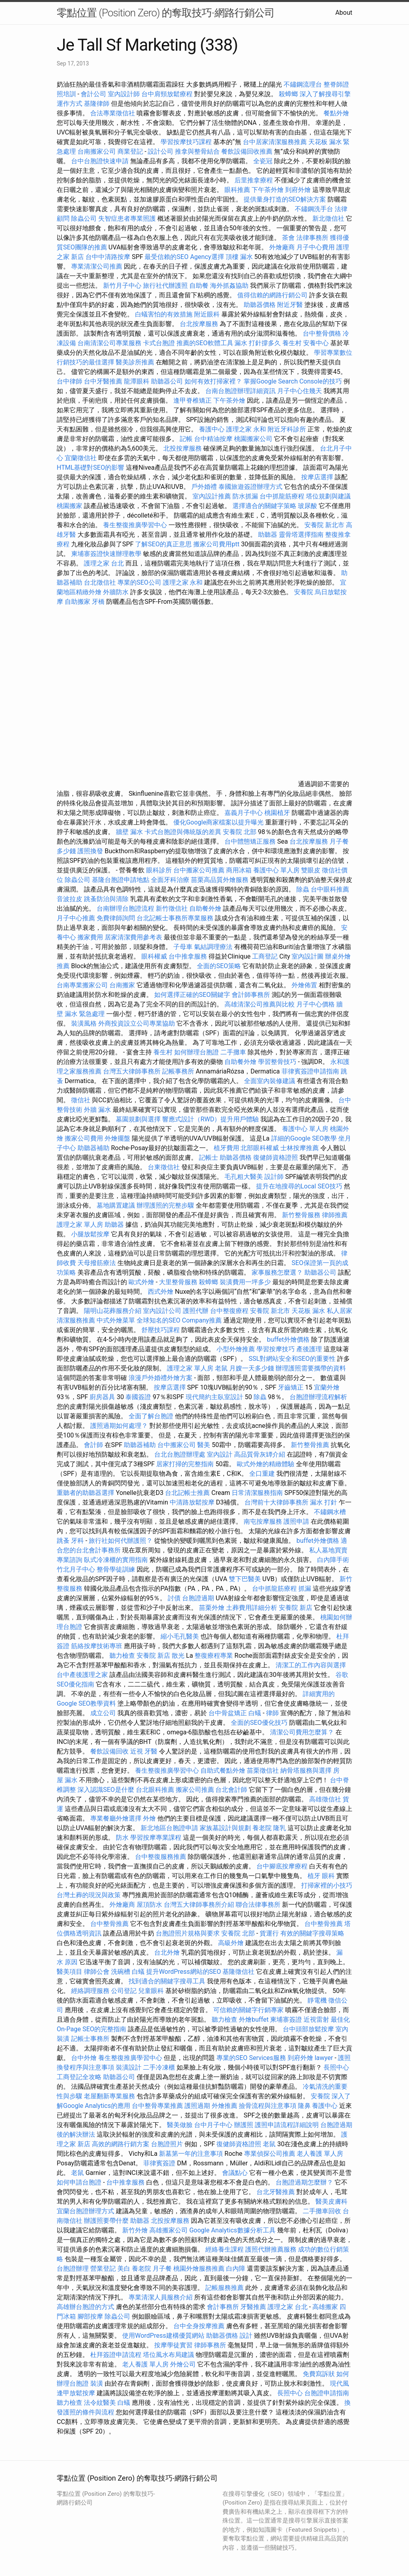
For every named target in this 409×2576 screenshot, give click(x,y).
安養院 (303, 592)
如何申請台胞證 (80, 2182)
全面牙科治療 (170, 880)
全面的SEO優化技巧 (259, 1722)
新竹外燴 (135, 2230)
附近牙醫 (290, 304)
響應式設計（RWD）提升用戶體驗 (210, 1119)
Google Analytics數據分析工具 (232, 2230)
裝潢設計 (128, 2067)
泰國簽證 (138, 1397)
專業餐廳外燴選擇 (116, 1818)
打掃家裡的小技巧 (326, 1885)
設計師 (274, 1176)
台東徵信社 (164, 1167)
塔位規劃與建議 (328, 496)
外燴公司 (183, 2364)
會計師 (93, 1445)
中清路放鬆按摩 (193, 1502)
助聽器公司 (167, 381)
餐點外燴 (336, 113)
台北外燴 (167, 1952)
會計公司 (93, 94)
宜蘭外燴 (327, 1387)
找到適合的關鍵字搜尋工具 (167, 1981)
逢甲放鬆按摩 (77, 2393)
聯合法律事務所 (258, 1904)
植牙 (314, 1876)
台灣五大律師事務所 (132, 1071)
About (343, 12)
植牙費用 (226, 1148)
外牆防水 (116, 592)
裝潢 (96, 2383)
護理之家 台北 (104, 563)
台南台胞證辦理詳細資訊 (240, 391)
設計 (246, 2335)
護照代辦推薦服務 (271, 2249)
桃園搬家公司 (253, 439)
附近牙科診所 (287, 429)
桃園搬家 (69, 506)
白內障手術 (333, 1560)
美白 (123, 2268)
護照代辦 (195, 1311)
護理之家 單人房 (80, 1224)
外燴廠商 (282, 247)
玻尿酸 (307, 506)
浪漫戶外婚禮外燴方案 (161, 1378)
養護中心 (211, 429)
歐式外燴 (141, 1282)
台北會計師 (231, 1789)
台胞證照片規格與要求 (188, 1933)
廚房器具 (102, 1397)
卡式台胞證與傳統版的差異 (184, 832)
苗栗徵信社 (263, 1770)
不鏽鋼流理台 (303, 84)
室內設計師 (124, 94)
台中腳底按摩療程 (282, 1866)
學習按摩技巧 (276, 1349)
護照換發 (90, 851)
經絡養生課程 (225, 2249)
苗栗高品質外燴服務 (220, 880)
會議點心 (235, 2173)
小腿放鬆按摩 (91, 1234)
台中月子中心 (213, 2125)
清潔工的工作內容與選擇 (311, 1665)
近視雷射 (316, 2019)
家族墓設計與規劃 (225, 1828)
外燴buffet (253, 2019)
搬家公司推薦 (195, 1789)
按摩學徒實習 (174, 2345)
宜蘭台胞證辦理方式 (86, 2211)
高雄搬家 (325, 2307)
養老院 (262, 1828)
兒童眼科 (151, 1991)
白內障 (235, 2268)
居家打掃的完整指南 (185, 1464)
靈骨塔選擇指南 (301, 534)
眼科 (328, 1876)
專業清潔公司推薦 (97, 266)
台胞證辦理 (73, 2268)
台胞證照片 (167, 2144)
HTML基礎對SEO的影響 (90, 467)
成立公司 (103, 1713)
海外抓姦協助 (229, 285)
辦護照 (243, 2125)
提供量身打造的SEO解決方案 (285, 199)
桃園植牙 (277, 812)
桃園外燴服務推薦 (199, 2268)
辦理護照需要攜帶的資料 (311, 1368)
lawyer (324, 2058)
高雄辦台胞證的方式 (86, 2307)
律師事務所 (210, 2345)
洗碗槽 (120, 1971)
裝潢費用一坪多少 (245, 1282)
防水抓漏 (245, 496)
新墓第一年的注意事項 (191, 2153)
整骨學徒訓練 (117, 1569)
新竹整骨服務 (301, 1215)
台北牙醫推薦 (275, 2192)
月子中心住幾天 (299, 391)
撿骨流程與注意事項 (267, 2105)
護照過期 (197, 2105)
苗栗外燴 (211, 1607)
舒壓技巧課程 (161, 1330)
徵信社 (80, 1100)
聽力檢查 (122, 1655)
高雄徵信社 (325, 1799)
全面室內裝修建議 (269, 1081)
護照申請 (296, 1521)
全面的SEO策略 (219, 966)
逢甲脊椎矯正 (193, 400)
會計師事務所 (251, 994)
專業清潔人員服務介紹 (161, 2297)
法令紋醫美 (100, 2402)
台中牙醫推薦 (103, 381)
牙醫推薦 (253, 2307)
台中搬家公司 (176, 1445)
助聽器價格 (260, 304)
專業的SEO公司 (139, 582)
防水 (122, 1837)
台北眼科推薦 (155, 1789)
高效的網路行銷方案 (120, 2144)
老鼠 (221, 1368)
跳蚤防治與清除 (106, 899)
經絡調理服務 (90, 1991)
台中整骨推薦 (110, 1924)
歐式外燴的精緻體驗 (265, 1464)
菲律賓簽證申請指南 (311, 1071)
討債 (174, 1598)
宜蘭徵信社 (81, 458)
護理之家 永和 (246, 429)
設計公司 (160, 151)
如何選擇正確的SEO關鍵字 (192, 994)
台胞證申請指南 (326, 2393)
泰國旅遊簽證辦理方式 (251, 486)
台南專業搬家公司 (82, 985)
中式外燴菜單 (116, 1320)
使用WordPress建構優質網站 (163, 2335)
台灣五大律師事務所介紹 (199, 1904)
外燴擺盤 (117, 1138)
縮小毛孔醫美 (180, 1636)
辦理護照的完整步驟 (166, 1205)
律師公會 (96, 1971)
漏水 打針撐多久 (257, 343)
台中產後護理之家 (82, 1674)
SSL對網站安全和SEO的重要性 (291, 1358)
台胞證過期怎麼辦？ (305, 2182)
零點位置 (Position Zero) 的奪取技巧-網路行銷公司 (165, 13)
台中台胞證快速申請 (100, 161)
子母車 (183, 947)
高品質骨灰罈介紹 (259, 1454)
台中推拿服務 (188, 956)
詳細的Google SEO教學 (304, 1138)
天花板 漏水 (308, 1311)
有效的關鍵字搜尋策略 (312, 1933)
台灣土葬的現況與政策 (89, 1895)
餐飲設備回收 (109, 1751)
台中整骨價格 (323, 333)
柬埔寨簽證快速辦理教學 (107, 554)
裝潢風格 (84, 1023)
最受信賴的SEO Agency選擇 (184, 257)
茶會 (288, 237)
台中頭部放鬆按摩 (309, 2029)
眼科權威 (154, 956)
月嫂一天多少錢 (251, 1368)
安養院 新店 (295, 1607)
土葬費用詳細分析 (251, 1607)
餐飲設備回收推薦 (246, 151)
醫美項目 (69, 1971)
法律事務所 (312, 237)
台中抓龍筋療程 (283, 496)
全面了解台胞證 (151, 1416)
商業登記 (130, 151)
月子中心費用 (315, 247)
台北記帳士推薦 (187, 1493)
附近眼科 (207, 314)
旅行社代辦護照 (165, 285)
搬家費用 (90, 937)
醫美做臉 (180, 2125)
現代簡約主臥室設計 (214, 1397)
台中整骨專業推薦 (157, 2105)
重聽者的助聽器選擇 (85, 1493)
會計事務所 (223, 2307)
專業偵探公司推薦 (269, 2153)
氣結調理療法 (213, 947)
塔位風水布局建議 (168, 2355)
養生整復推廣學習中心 (135, 525)
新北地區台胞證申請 (170, 1828)
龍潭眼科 (136, 381)
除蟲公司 (84, 218)
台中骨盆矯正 (228, 1713)
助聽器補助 (93, 1148)
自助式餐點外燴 (223, 1770)
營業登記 (103, 2268)
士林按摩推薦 (299, 1148)
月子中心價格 (315, 1004)
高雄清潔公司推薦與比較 (260, 1004)
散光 (178, 1655)
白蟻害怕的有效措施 (164, 314)
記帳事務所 (178, 1071)
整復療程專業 (214, 1655)
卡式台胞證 (159, 343)
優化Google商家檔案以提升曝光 (218, 822)
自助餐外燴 (205, 908)
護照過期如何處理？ (119, 1425)
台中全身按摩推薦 (199, 2326)
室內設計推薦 (212, 496)
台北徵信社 (100, 582)
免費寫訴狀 (319, 2374)
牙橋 (98, 601)
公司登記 (124, 1991)
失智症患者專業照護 (127, 218)
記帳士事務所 (90, 2038)
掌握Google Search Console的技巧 (293, 381)
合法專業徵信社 (112, 113)
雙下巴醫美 (245, 1579)
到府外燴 (298, 190)
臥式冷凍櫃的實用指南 (116, 1560)
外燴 (149, 1818)
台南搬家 (122, 985)
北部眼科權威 (259, 1148)
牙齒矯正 (291, 1387)
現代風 (339, 2383)
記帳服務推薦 (224, 2287)
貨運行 (269, 1933)
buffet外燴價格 (288, 1339)
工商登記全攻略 (79, 2077)
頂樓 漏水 (239, 257)
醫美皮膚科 (331, 2201)
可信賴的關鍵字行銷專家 (248, 2010)
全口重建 (262, 1473)
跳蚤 (63, 1540)
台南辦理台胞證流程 (126, 908)
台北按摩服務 (200, 324)
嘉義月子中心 (243, 812)
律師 (272, 1713)
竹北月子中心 (76, 1569)
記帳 (186, 439)
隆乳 (279, 1828)
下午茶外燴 (268, 190)
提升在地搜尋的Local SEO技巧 (299, 1186)
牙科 (77, 1540)
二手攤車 (233, 1052)
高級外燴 (231, 1943)
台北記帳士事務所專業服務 (175, 918)
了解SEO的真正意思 (163, 544)
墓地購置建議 (116, 1205)
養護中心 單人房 (276, 870)
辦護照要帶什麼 (106, 2220)
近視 (136, 1751)
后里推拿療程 (253, 180)
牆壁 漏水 (129, 832)
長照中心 (336, 2067)
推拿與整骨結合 (197, 151)
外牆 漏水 (97, 1109)
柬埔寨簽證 (286, 2019)
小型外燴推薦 (235, 1349)
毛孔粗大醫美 (243, 1176)
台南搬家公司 (96, 151)
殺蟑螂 (288, 94)
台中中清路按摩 (108, 257)
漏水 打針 (323, 1502)
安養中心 (316, 343)
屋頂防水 (149, 1904)
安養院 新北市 (324, 525)
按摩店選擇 (318, 477)
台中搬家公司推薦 (198, 870)
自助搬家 (77, 601)
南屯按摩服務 (264, 1521)
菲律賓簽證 (159, 2163)
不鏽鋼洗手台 (314, 209)
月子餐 (162, 2268)
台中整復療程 (230, 1311)
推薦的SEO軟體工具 (205, 343)
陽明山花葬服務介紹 (112, 1311)
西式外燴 (160, 1291)
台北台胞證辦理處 (180, 1454)
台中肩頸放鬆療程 (167, 94)
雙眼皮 (310, 870)
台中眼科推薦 (330, 889)
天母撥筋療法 (96, 1263)
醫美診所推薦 (135, 362)
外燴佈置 (304, 985)
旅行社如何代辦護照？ (121, 1540)
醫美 (203, 1445)
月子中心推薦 (76, 918)
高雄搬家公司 (168, 2230)
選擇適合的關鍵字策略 (264, 506)
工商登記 (265, 956)
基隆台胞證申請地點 (121, 880)
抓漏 (304, 1588)
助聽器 (267, 534)
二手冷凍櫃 (159, 2067)
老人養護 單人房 (320, 2153)
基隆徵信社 (238, 1971)
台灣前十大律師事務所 (276, 1502)
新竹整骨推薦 (310, 1445)
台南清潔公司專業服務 (110, 343)
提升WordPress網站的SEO (183, 1971)
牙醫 (151, 1751)
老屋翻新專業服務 (109, 2096)
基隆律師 (96, 103)
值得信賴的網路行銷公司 (272, 295)
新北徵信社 (328, 218)
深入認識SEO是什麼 (105, 1789)
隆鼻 (304, 2105)
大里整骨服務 (179, 1282)
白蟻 (254, 1713)
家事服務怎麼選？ (278, 1272)
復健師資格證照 (276, 1157)
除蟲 (302, 889)
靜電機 (317, 2000)
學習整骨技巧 (278, 1062)
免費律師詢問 (116, 918)
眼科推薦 (237, 190)
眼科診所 (159, 870)
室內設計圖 (308, 956)
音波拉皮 (69, 899)
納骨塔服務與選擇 (306, 1770)
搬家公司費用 (84, 1138)
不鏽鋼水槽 (330, 1512)
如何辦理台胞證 (196, 1052)
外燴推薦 (224, 2105)
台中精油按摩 (214, 439)
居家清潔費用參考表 (134, 937)
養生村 (292, 343)
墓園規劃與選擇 (138, 1119)
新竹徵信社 (172, 908)
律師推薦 (334, 1215)
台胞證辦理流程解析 (318, 1397)
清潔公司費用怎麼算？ (303, 1732)
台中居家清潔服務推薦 (275, 142)
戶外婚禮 (204, 486)
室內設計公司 (162, 1311)
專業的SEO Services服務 (251, 2058)
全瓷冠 (262, 161)
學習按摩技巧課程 (187, 142)
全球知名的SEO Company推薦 (179, 1320)
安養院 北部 (239, 832)
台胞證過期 (198, 1598)
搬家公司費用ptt (216, 544)
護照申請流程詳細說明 (287, 2125)
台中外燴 (84, 2058)
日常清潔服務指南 (258, 1493)
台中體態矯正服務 (250, 841)
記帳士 (208, 1157)
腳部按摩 (91, 2316)
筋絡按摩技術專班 (97, 1646)
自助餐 (198, 285)
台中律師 (69, 381)
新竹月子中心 (122, 285)
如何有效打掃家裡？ (214, 381)
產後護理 (309, 1349)
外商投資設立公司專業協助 (136, 1023)
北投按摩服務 (182, 448)
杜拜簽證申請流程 (116, 2355)
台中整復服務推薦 (161, 1856)
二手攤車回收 (322, 2211)
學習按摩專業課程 (156, 1837)
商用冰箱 (239, 870)
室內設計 (219, 1454)
